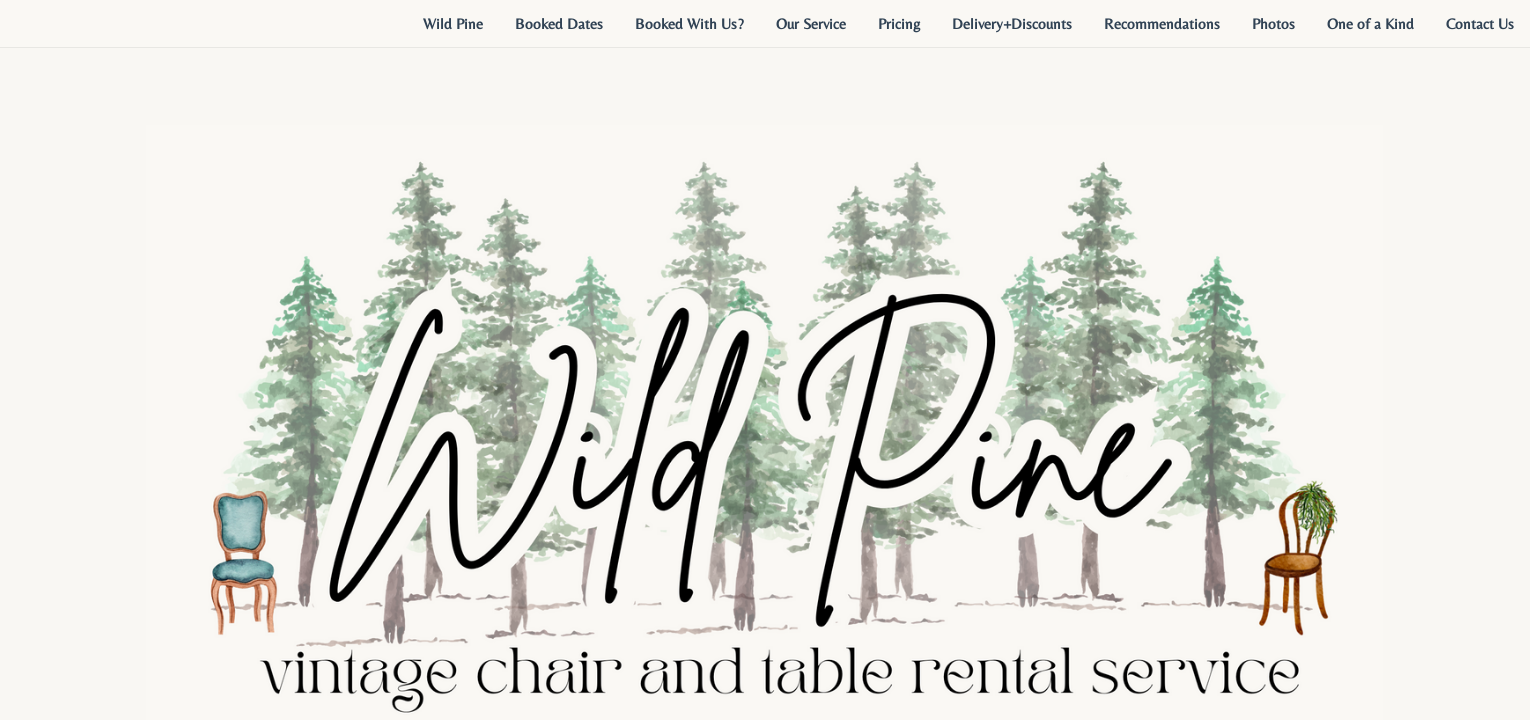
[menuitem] (453, 24)
